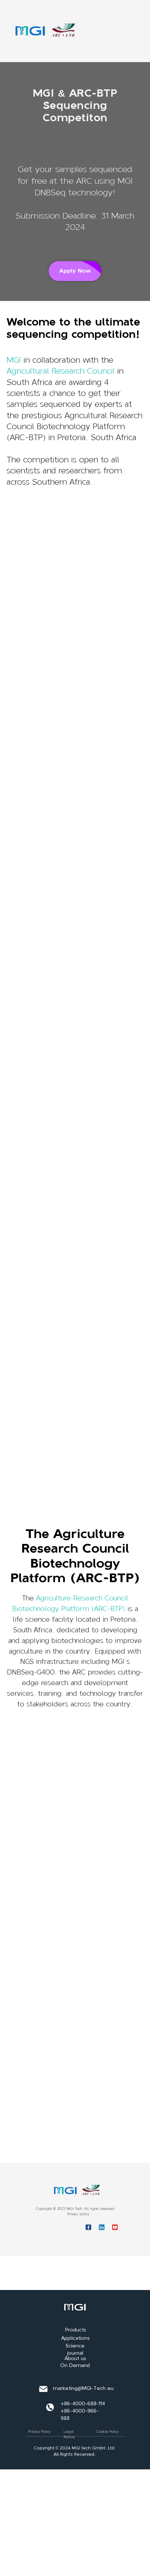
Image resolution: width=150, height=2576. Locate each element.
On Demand (75, 2365)
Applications (75, 2338)
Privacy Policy (39, 2431)
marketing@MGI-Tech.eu (83, 2388)
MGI (14, 360)
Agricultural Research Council (61, 371)
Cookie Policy (107, 2431)
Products (75, 2330)
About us (75, 2358)
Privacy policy (78, 2214)
